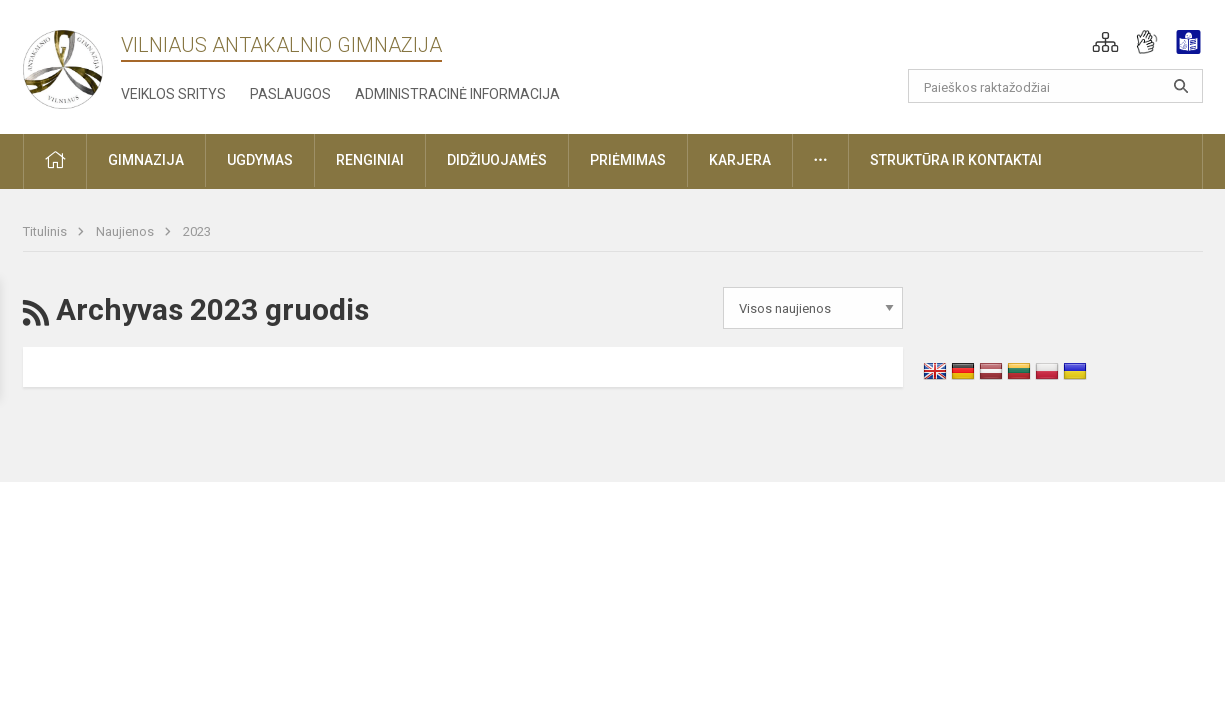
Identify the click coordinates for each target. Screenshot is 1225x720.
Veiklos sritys (173, 94)
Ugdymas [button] (260, 160)
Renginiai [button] (370, 160)
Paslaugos (290, 94)
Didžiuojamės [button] (497, 160)
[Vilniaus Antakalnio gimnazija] (63, 63)
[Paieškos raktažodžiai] (1055, 86)
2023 (197, 231)
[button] (1105, 42)
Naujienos (126, 231)
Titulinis (46, 231)
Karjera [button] (740, 160)
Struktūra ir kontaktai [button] (956, 160)
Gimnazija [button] (146, 160)
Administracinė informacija (457, 94)
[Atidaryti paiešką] (1181, 86)
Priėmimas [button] (628, 160)
